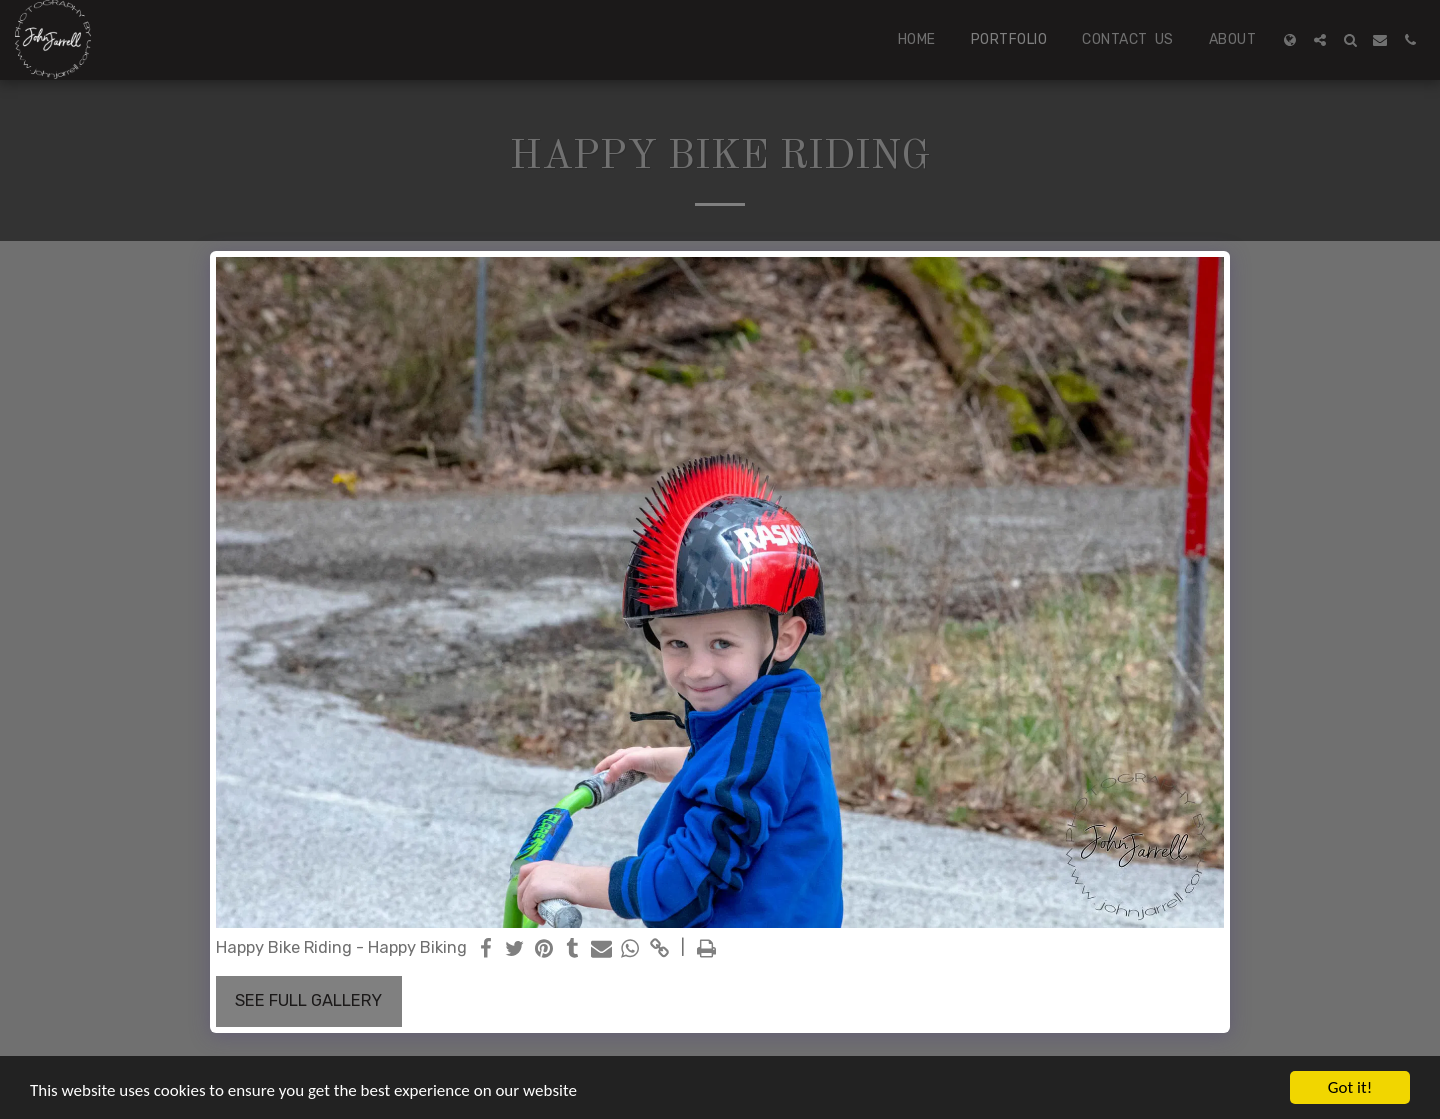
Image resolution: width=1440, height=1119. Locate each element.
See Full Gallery (308, 1000)
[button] (1320, 40)
